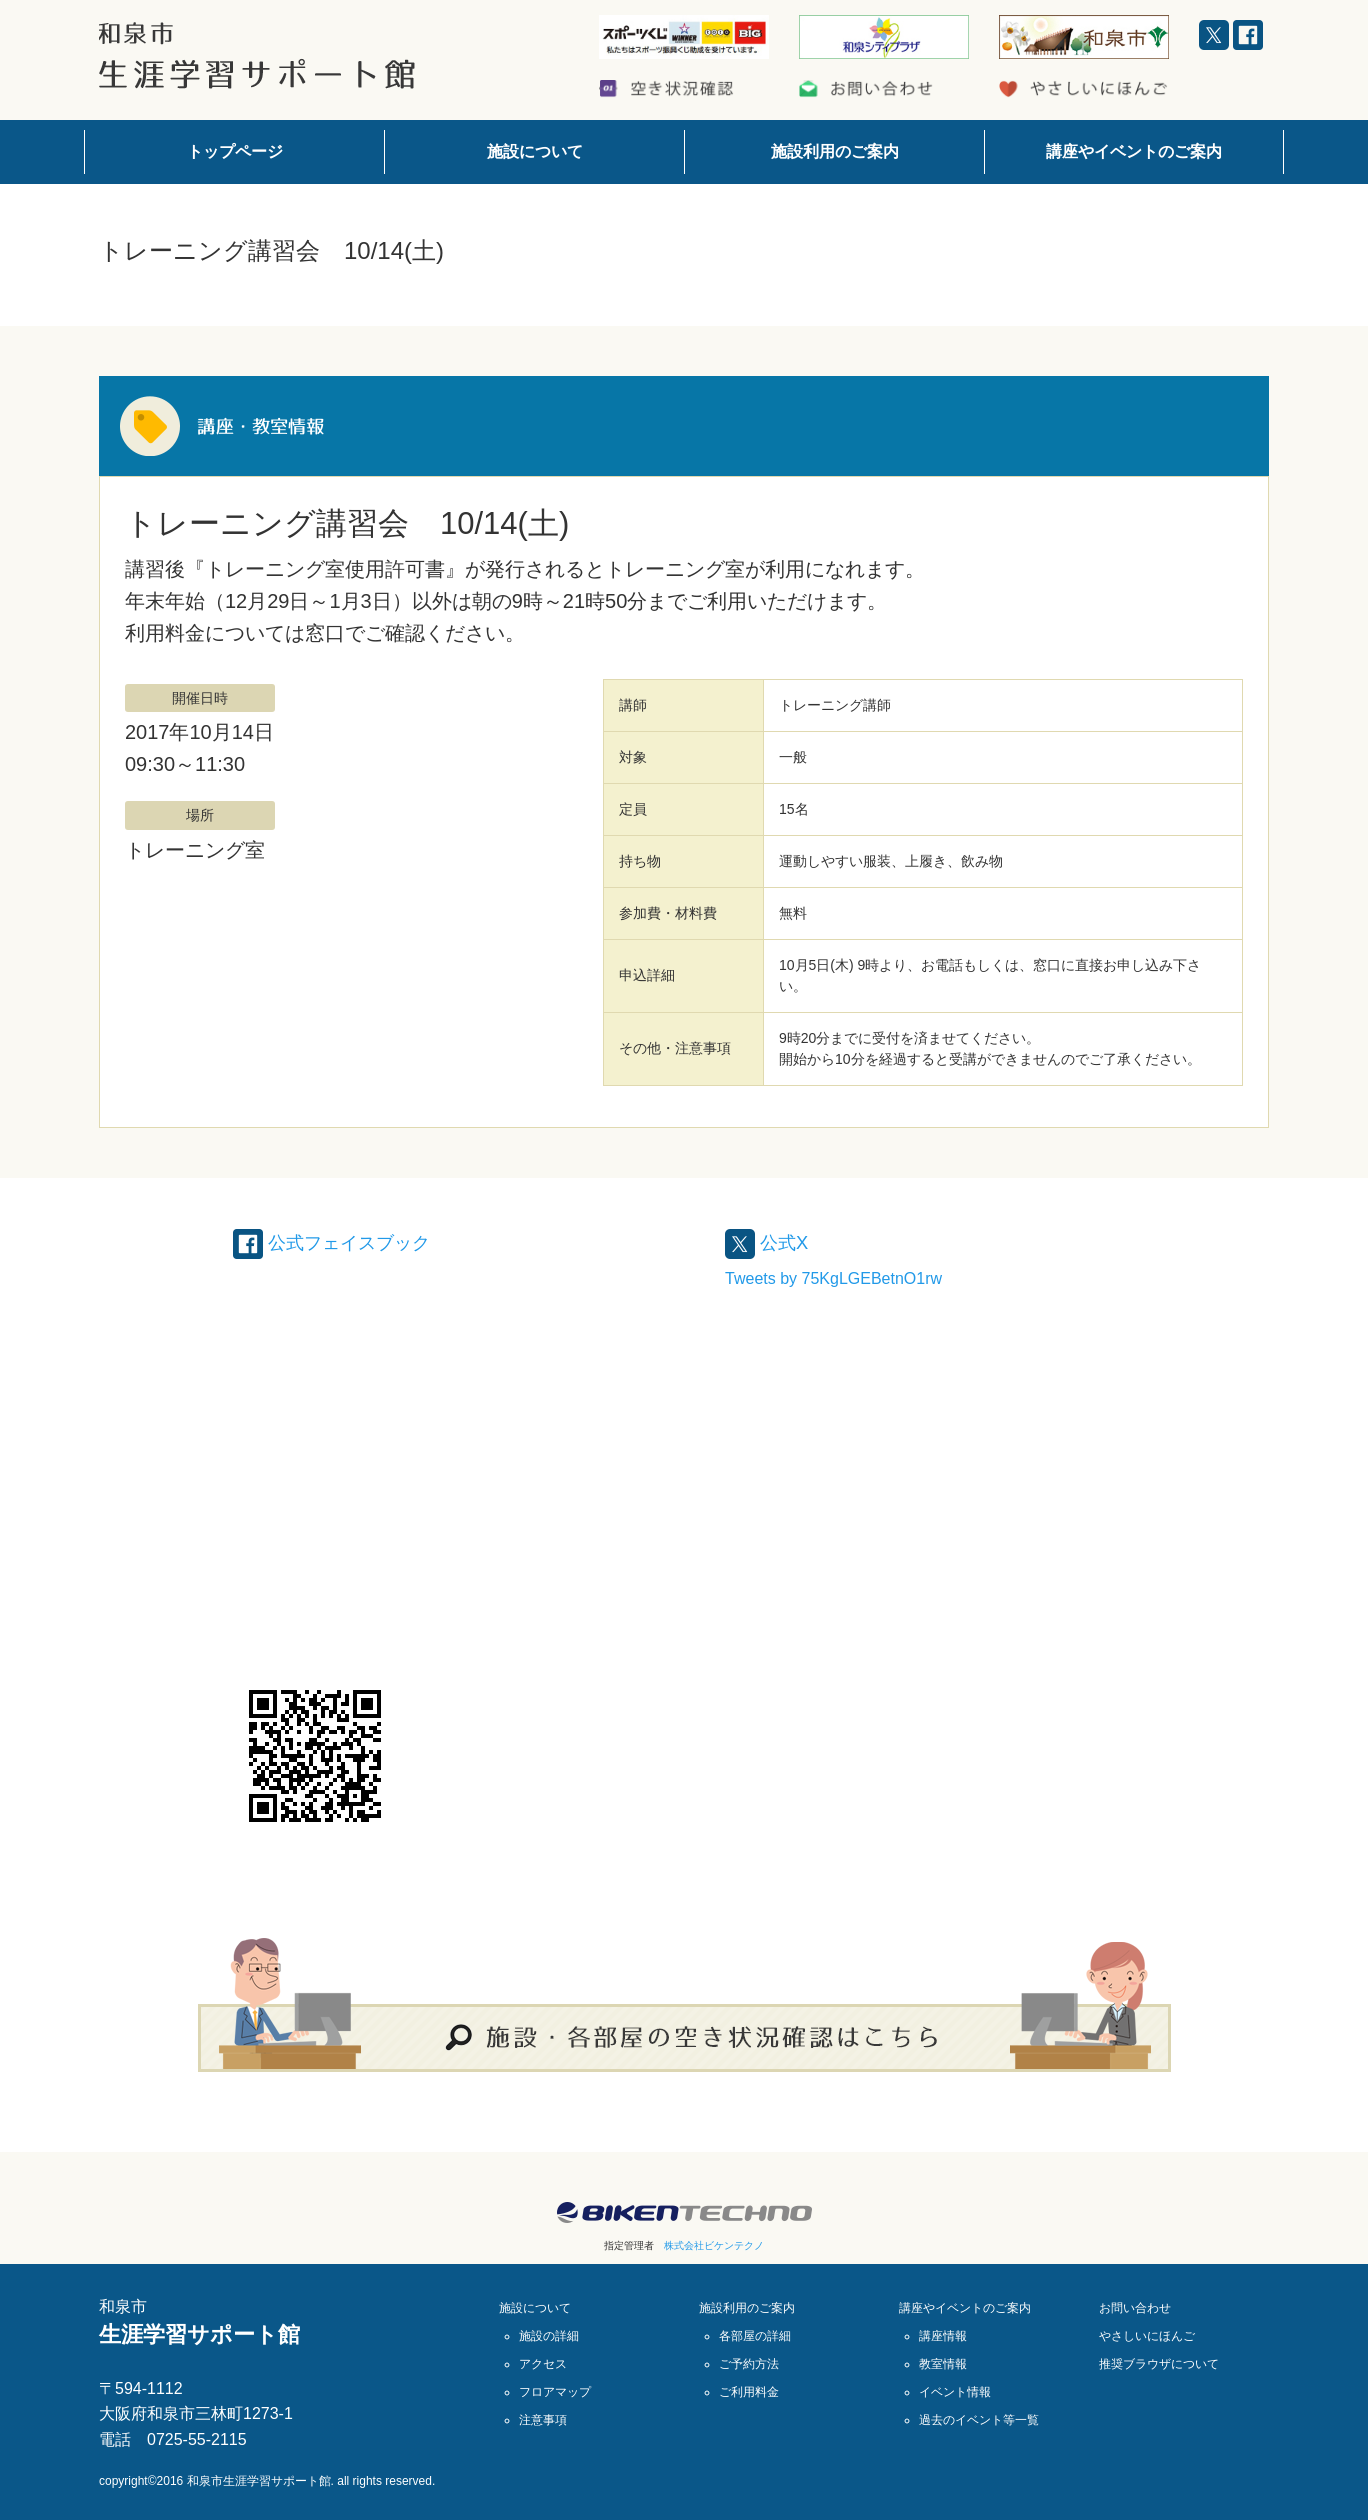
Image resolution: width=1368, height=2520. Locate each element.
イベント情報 (955, 2392)
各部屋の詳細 (755, 2336)
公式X (769, 1242)
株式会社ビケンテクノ (714, 2245)
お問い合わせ (1135, 2308)
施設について (535, 151)
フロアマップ (555, 2392)
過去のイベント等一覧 (979, 2420)
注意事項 (543, 2420)
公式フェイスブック (341, 1242)
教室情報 (943, 2364)
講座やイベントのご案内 (1134, 151)
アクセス (543, 2364)
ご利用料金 (749, 2392)
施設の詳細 (549, 2336)
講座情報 (943, 2336)
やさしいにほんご (1147, 2336)
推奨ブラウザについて (1159, 2364)
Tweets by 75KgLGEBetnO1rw (833, 1278)
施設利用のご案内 (835, 151)
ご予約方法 (749, 2364)
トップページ (235, 151)
